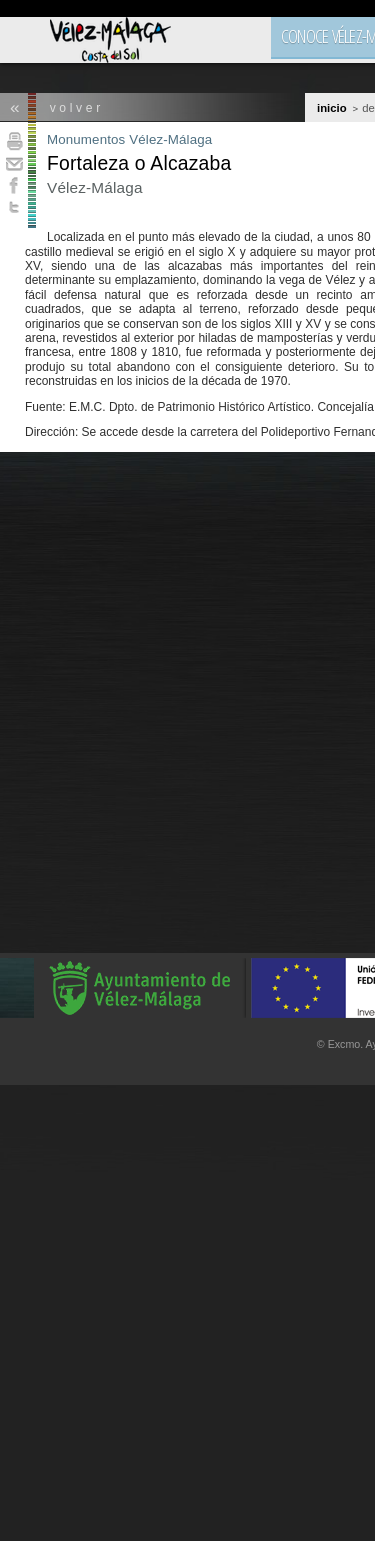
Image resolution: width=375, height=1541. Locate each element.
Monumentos (86, 139)
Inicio (332, 108)
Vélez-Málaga (170, 139)
